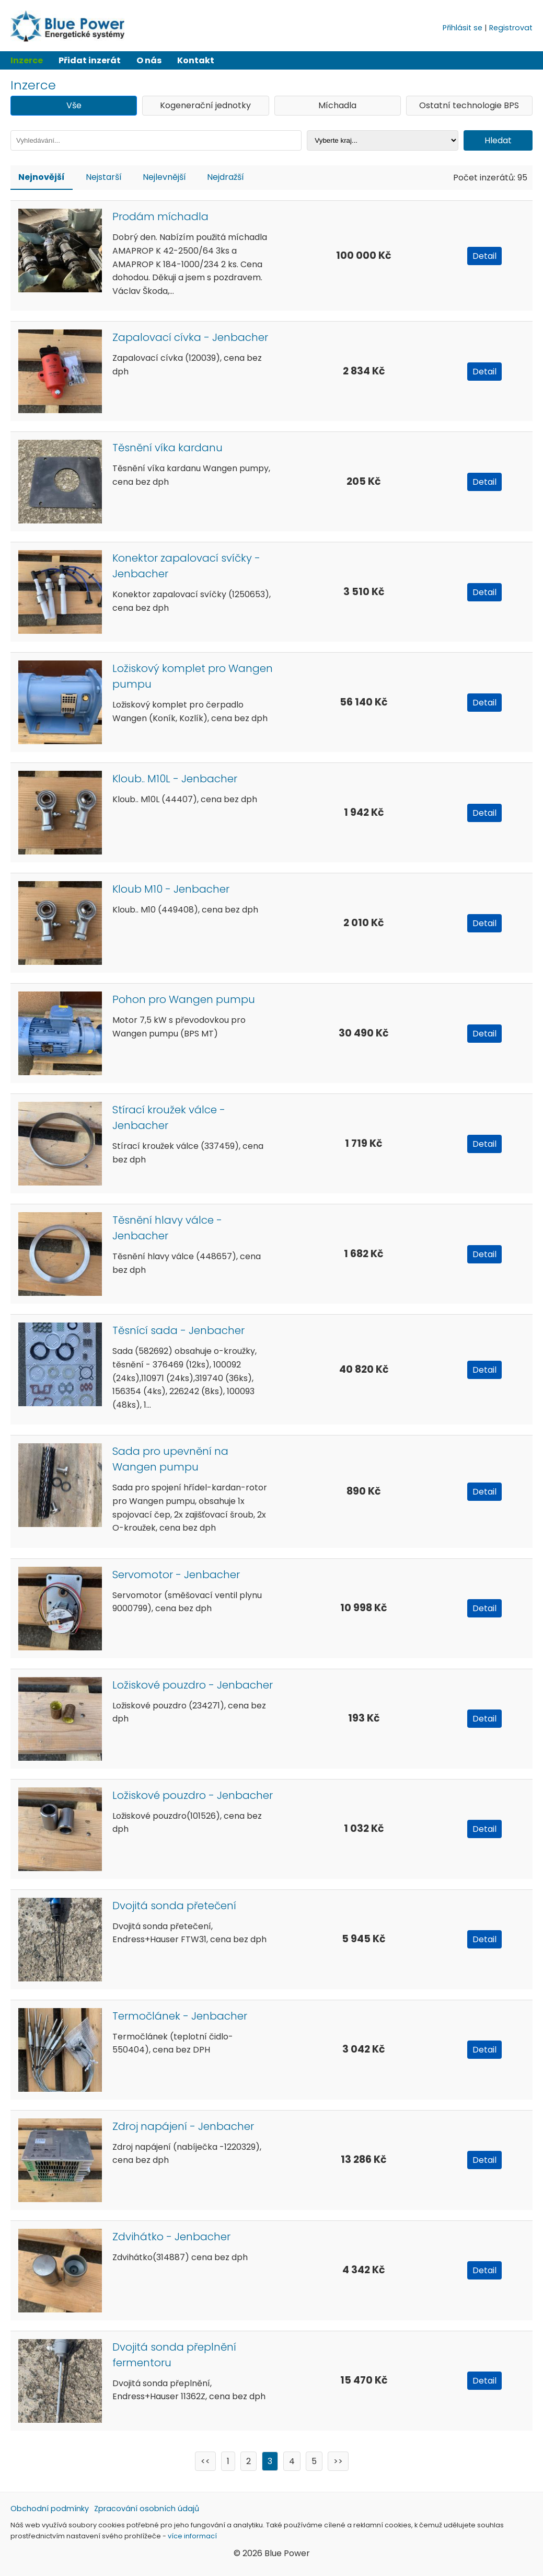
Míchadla (337, 105)
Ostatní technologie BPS (469, 105)
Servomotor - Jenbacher (176, 1574)
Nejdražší (225, 177)
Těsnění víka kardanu (167, 447)
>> (338, 2461)
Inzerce (26, 60)
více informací (192, 2536)
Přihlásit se (462, 27)
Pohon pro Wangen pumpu (183, 999)
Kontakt (195, 60)
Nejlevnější (164, 177)
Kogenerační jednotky (205, 105)
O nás (148, 60)
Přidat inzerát (90, 60)
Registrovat (511, 27)
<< (205, 2461)
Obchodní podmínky (49, 2508)
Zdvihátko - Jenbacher (171, 2236)
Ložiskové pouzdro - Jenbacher (192, 1685)
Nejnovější (41, 177)
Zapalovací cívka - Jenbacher (190, 337)
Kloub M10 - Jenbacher (170, 889)
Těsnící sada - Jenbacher (178, 1330)
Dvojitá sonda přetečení (174, 1905)
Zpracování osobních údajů (146, 2508)
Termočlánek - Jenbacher (179, 2016)
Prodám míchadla (160, 216)
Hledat (498, 140)
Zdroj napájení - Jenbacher (183, 2126)
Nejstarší (104, 177)
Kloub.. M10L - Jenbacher (174, 778)
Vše (74, 105)
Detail (484, 256)
